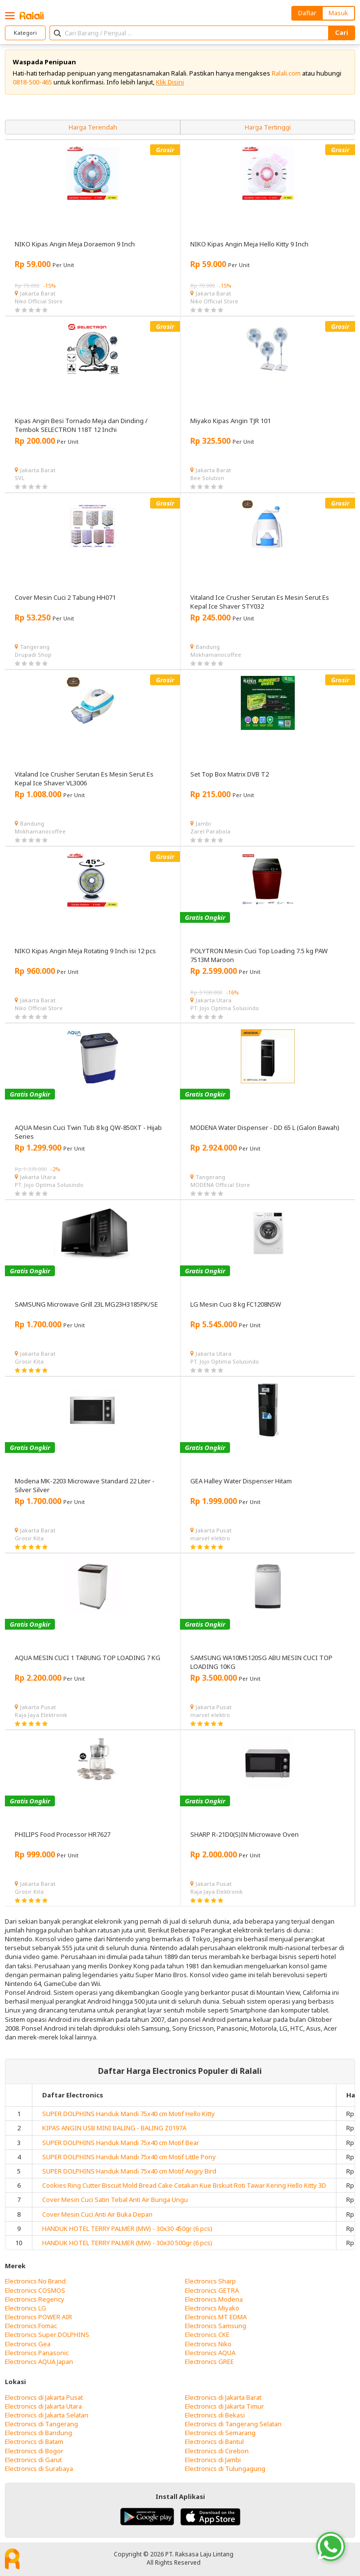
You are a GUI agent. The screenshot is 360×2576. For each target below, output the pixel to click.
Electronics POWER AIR (38, 2316)
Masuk (338, 12)
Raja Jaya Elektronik (41, 1714)
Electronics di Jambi (213, 2459)
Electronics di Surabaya (39, 2468)
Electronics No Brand (35, 2281)
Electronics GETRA (212, 2290)
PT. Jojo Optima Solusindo (224, 1008)
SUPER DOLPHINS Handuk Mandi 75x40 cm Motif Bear (120, 2142)
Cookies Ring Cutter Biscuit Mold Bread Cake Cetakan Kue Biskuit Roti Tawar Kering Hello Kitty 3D (184, 2185)
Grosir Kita (29, 1361)
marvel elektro (210, 1538)
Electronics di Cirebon (217, 2450)
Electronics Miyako (212, 2308)
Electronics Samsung (215, 2325)
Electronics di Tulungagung (225, 2468)
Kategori (25, 32)
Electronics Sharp (210, 2281)
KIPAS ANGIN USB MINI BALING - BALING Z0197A (114, 2127)
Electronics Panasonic (37, 2352)
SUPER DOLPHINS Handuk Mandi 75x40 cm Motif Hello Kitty (128, 2113)
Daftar (307, 12)
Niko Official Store (39, 301)
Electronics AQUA (210, 2352)
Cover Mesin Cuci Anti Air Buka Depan (97, 2214)
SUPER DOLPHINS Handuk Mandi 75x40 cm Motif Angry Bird (129, 2171)
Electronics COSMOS (35, 2290)
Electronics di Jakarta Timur (224, 2406)
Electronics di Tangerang (41, 2423)
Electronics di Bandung (38, 2432)
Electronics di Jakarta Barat (223, 2397)
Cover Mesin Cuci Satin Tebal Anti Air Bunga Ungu (115, 2199)
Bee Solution (207, 478)
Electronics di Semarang (220, 2432)
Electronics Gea (28, 2343)
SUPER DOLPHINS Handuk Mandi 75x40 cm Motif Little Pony (129, 2156)
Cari (341, 32)
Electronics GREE (209, 2361)
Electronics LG (25, 2308)
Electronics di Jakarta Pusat (44, 2397)
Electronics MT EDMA (216, 2316)
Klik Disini (170, 82)
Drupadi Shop (33, 654)
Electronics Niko (208, 2343)
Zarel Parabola (210, 831)
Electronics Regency (34, 2299)
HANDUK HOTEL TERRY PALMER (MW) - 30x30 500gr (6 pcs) (127, 2242)
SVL (20, 478)
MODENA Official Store (220, 1184)
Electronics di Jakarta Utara (43, 2406)
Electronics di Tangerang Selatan (233, 2423)
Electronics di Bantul (214, 2441)
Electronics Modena (214, 2299)
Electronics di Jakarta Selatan (46, 2415)
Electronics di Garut (33, 2459)
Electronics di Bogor (34, 2450)
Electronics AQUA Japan (39, 2361)
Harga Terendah (93, 127)
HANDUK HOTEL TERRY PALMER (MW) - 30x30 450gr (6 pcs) (127, 2228)
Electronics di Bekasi (215, 2415)
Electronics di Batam (34, 2441)
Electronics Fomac (31, 2325)
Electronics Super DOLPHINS (47, 2334)
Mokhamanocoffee (215, 654)
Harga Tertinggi (268, 127)
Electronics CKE (207, 2334)
